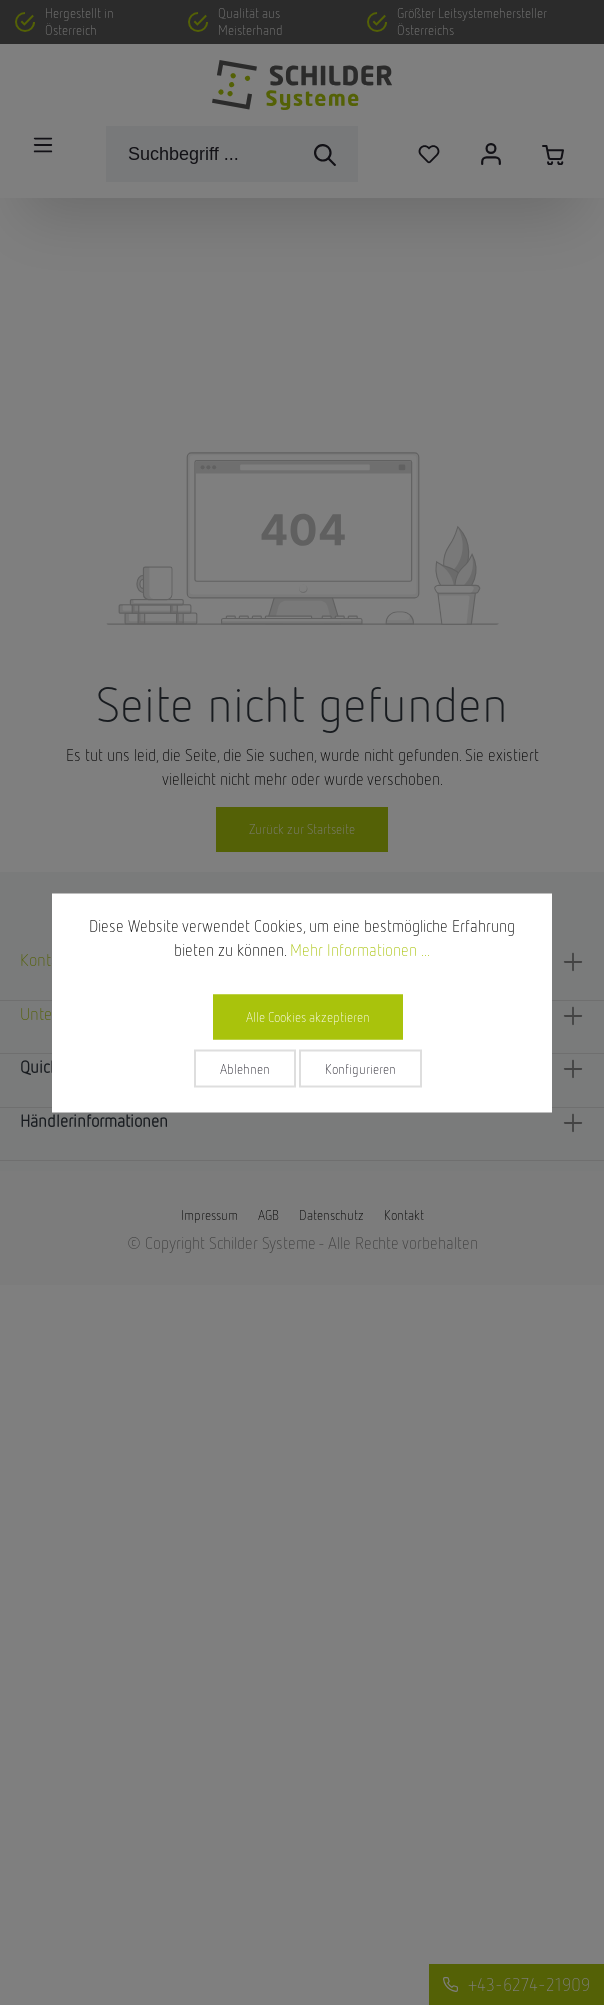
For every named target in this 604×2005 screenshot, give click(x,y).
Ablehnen (245, 1068)
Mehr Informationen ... (360, 949)
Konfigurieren (360, 1068)
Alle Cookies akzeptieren (308, 1016)
